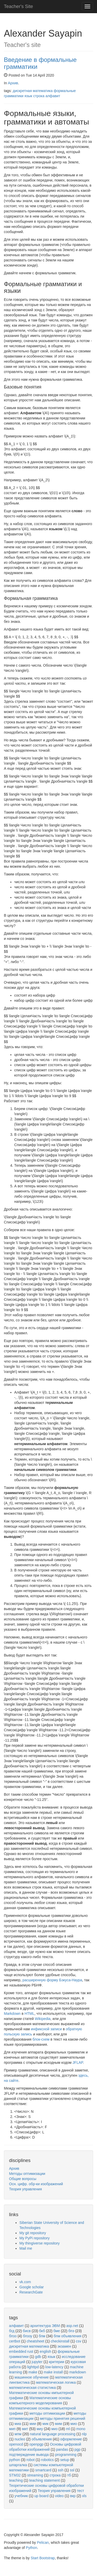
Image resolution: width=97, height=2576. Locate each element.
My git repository (32, 2233)
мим (58, 2424)
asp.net (72, 2326)
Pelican (43, 2542)
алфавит (53, 96)
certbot (14, 2341)
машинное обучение (31, 2377)
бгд (11, 2331)
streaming (35, 2475)
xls (84, 2496)
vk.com (25, 2282)
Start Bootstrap (43, 2558)
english (45, 2351)
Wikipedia (42, 2019)
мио (73, 2424)
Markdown (12, 2013)
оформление (71, 2439)
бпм (42, 2336)
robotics (47, 2460)
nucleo (19, 2439)
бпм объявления (67, 2336)
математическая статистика (32, 2388)
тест (80, 2491)
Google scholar (31, 2287)
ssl (72, 2470)
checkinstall (60, 2341)
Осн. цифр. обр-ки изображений (36, 2184)
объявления (42, 2439)
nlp (84, 2434)
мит (25, 2429)
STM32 (15, 2475)
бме (57, 2331)
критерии (56, 2362)
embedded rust (21, 2351)
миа (17, 2424)
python (14, 2460)
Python (31, 2548)
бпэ (71, 2331)
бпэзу (27, 2336)
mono (80, 2429)
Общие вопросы (22, 2179)
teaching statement (44, 2480)
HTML (29, 2013)
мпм (17, 2434)
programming (65, 2455)
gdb (38, 2357)
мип (12, 2429)
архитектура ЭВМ (45, 2326)
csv (78, 2341)
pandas (62, 2449)
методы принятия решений (62, 2418)
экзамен (64, 2346)
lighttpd (33, 2367)
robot (30, 2460)
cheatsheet (35, 2341)
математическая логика (56, 2382)
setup (64, 2460)
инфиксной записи (46, 2029)
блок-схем (41, 2039)
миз (54, 2429)
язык (28, 96)
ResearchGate (31, 2292)
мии (32, 2424)
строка (38, 96)
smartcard (43, 2470)
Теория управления (25, 2189)
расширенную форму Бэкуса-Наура (52, 1980)
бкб (42, 2331)
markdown (77, 2372)
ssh (60, 2470)
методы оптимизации (47, 2413)
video (59, 2496)
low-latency (54, 2367)
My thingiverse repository (39, 2243)
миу (39, 2429)
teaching (16, 2480)
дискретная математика (33, 91)
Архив (13, 83)
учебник (21, 2496)
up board (41, 2496)
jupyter (37, 2362)
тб (69, 2475)
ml (68, 2429)
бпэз (13, 2336)
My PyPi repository (34, 2238)
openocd (16, 2444)
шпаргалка (18, 2465)
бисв (27, 2331)
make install (53, 2372)
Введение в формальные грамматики (40, 63)
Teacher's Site (18, 6)
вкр (73, 2496)
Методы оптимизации (27, 2174)
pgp (77, 2449)
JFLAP (77, 2062)
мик (45, 2424)
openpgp (36, 2444)
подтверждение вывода (29, 2455)
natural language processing (53, 2434)
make (32, 2372)
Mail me (25, 2248)
